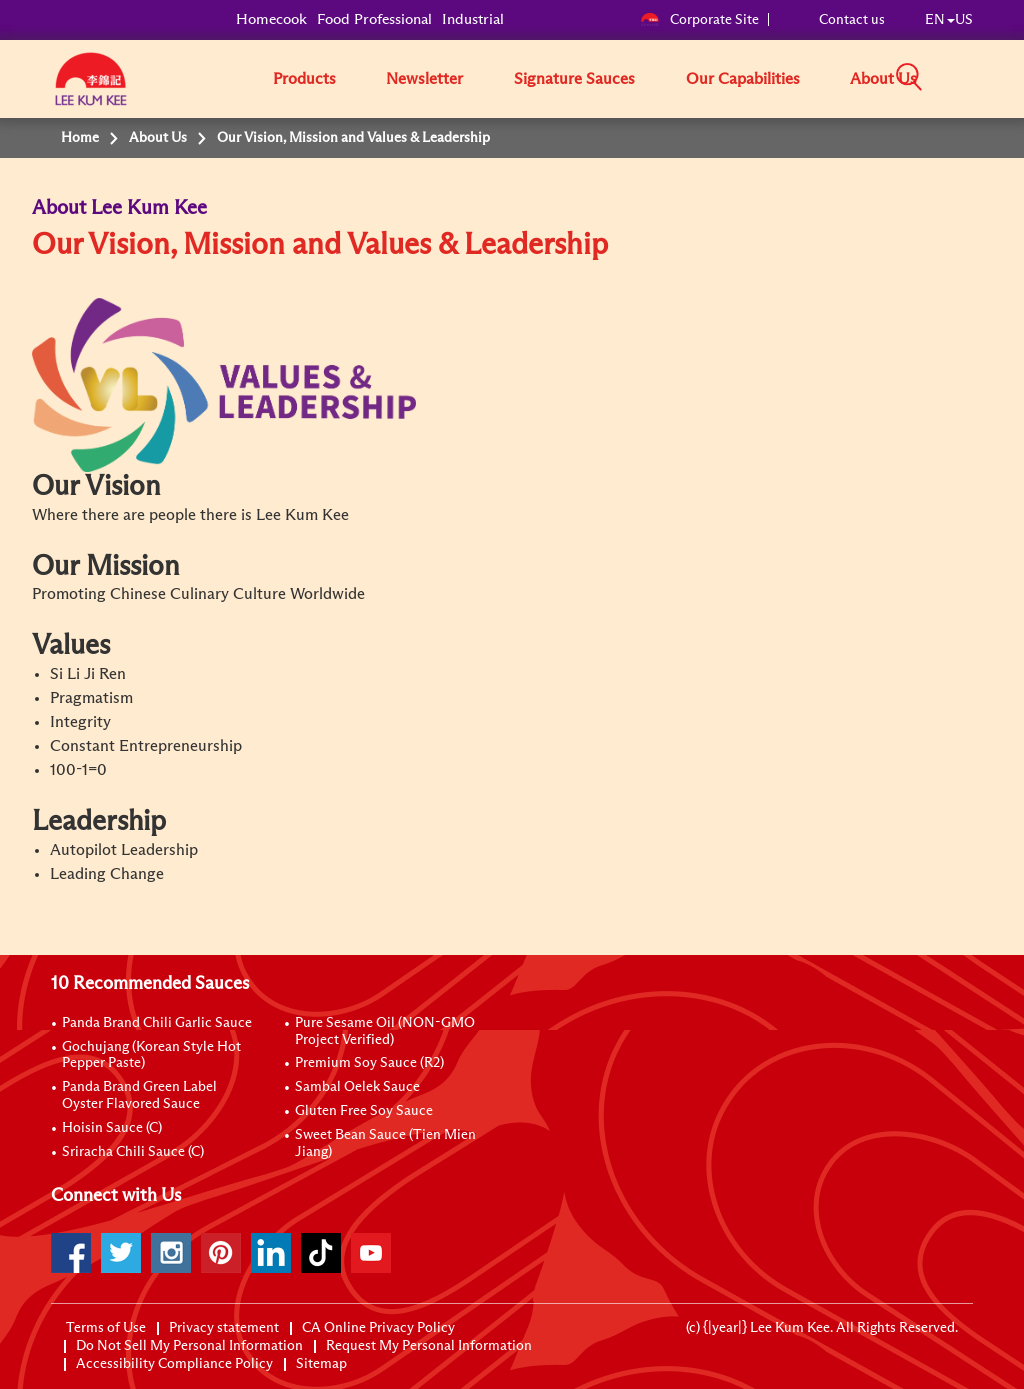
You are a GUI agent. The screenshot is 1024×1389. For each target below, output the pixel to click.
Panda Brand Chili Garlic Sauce (157, 1023)
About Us (883, 79)
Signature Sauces (574, 79)
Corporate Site (699, 20)
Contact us (852, 20)
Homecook (271, 19)
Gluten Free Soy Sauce (364, 1111)
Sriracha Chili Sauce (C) (133, 1152)
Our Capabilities (743, 79)
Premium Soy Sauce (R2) (369, 1063)
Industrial (473, 19)
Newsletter (424, 79)
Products (304, 79)
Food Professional (374, 19)
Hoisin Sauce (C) (112, 1128)
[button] (980, 78)
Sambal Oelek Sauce (357, 1087)
